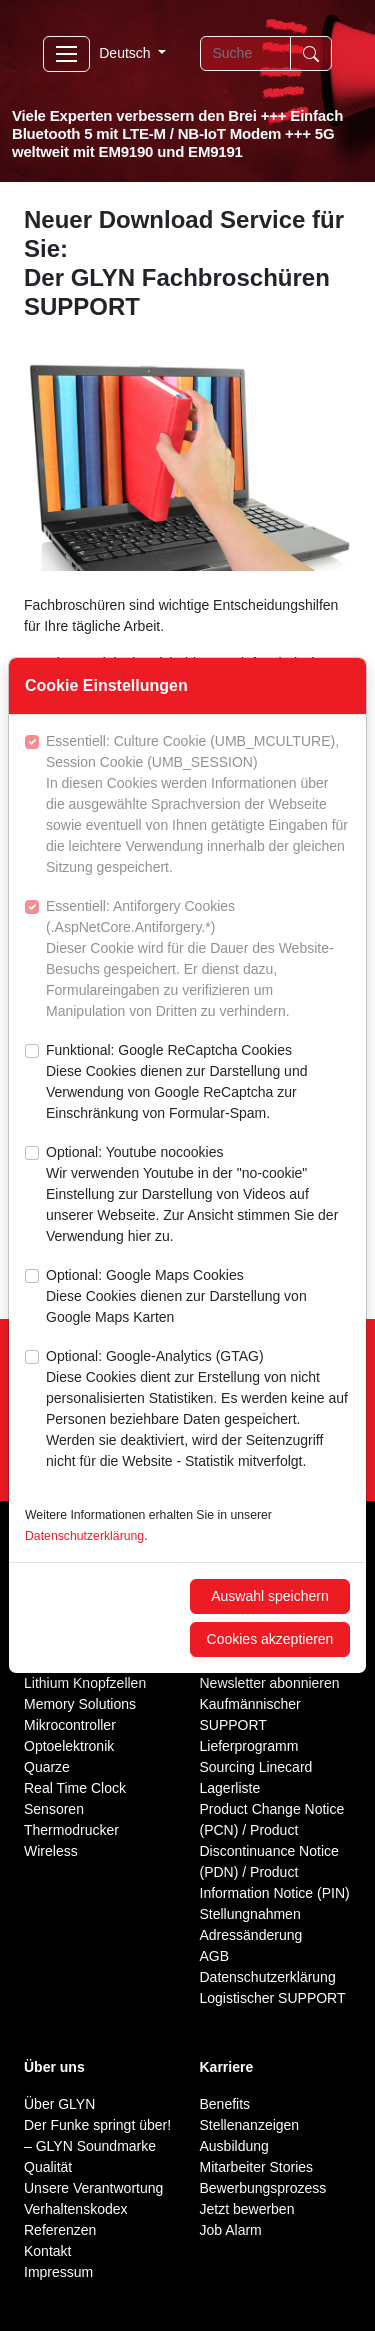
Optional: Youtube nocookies (198, 1195)
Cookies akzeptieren (270, 1639)
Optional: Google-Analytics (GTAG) (198, 1410)
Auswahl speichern (270, 1596)
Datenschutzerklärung (84, 1536)
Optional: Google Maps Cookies (198, 1297)
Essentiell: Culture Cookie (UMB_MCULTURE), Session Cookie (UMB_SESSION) (198, 805)
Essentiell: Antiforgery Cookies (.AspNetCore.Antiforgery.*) (198, 960)
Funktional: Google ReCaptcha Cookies (198, 1083)
